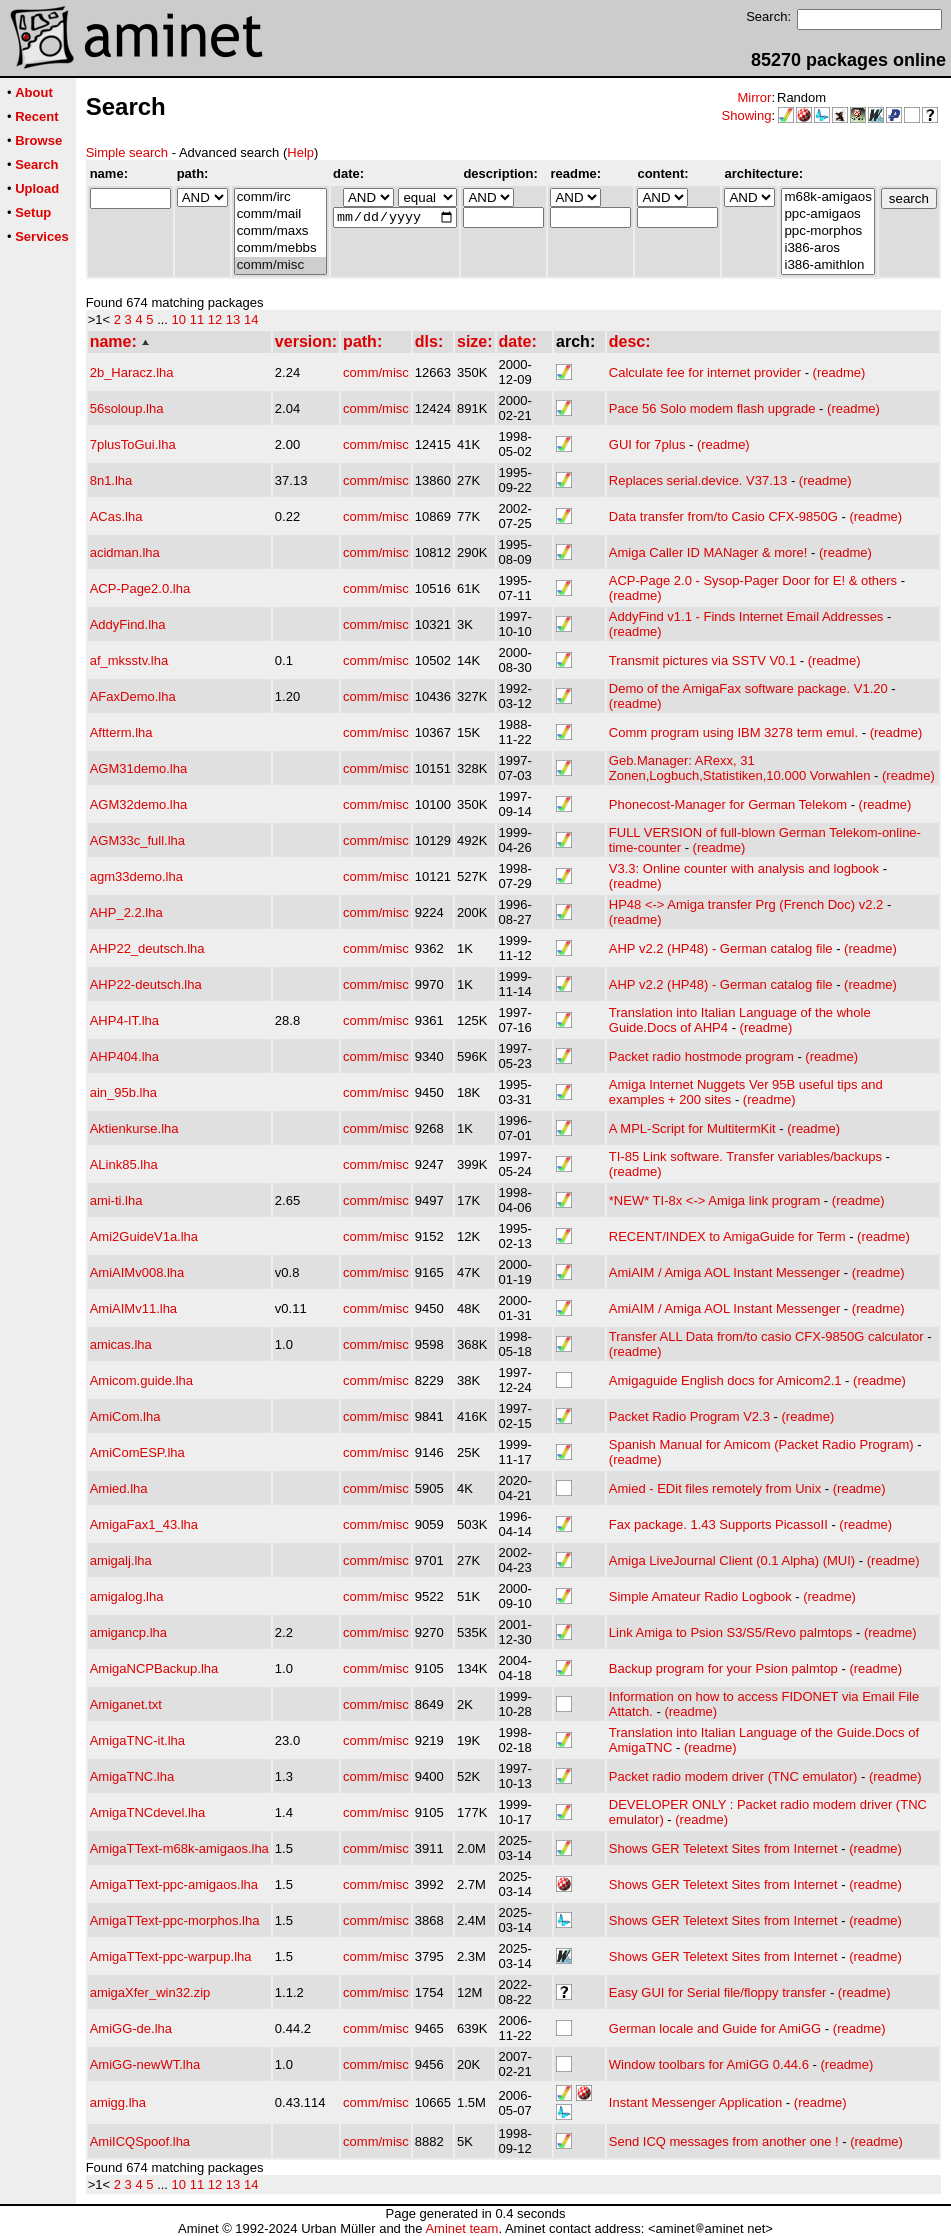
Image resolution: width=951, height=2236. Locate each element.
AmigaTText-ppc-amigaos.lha (174, 1884)
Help (300, 152)
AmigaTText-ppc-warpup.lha (171, 1956)
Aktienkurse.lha (134, 1128)
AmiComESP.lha (137, 1452)
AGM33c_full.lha (137, 840)
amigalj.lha (121, 1560)
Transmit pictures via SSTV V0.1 (702, 660)
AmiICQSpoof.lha (140, 2141)
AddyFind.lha (128, 624)
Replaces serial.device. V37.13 (698, 480)
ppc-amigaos (827, 214)
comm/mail (280, 214)
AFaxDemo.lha (133, 696)
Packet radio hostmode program (701, 1056)
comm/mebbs (280, 248)
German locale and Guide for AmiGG (715, 2028)
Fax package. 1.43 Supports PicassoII (718, 1524)
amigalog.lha (127, 1596)
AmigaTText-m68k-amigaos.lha (179, 1848)
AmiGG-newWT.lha (145, 2064)
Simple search (127, 152)
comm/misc (280, 265)
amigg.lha (118, 2102)
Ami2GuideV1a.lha (144, 1236)
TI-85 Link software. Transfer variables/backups (745, 1156)
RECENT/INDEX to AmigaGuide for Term (727, 1236)
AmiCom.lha (125, 1416)
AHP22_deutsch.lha (147, 948)
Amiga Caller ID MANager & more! (708, 552)
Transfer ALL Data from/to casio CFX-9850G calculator (766, 1336)
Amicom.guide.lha (141, 1380)
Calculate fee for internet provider (705, 372)
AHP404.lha (124, 1056)
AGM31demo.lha (139, 768)
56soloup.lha (127, 408)
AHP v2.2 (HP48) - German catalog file (721, 948)
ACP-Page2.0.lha (140, 588)
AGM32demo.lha (139, 804)
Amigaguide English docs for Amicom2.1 (725, 1380)
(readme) (839, 372)
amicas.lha (121, 1344)
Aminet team (461, 2228)
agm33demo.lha (136, 876)
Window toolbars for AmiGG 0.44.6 (709, 2064)
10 (179, 319)
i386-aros (827, 248)
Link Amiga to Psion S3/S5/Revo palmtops (731, 1632)
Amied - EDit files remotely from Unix (715, 1488)
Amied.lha (119, 1488)
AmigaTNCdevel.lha (148, 1812)
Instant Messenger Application (695, 2102)
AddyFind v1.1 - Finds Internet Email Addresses (746, 616)
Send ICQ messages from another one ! (724, 2141)
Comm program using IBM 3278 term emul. (733, 732)
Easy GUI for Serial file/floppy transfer (717, 1992)
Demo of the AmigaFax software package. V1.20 (748, 688)
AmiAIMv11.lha (133, 1308)
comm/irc (280, 197)
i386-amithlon (827, 265)
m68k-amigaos (827, 197)
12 (215, 319)
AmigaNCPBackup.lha (154, 1668)
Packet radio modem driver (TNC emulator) (733, 1776)
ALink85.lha (124, 1164)
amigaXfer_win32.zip (150, 1992)
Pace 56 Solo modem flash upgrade (712, 408)
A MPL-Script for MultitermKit (692, 1128)
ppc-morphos (827, 231)
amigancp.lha (128, 1632)
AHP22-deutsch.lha (146, 984)
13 (233, 319)
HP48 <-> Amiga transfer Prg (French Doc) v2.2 (746, 904)
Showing (747, 115)
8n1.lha (111, 480)
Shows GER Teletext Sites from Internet (723, 1848)
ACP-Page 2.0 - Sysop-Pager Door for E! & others (753, 580)
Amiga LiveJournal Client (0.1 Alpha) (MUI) (732, 1560)
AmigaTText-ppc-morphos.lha (175, 1920)
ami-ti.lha (116, 1200)
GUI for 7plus (647, 444)
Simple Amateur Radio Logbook (700, 1596)
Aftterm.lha (121, 732)
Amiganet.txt (126, 1704)
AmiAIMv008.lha (137, 1272)
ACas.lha (116, 516)
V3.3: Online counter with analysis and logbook (744, 868)
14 (251, 319)
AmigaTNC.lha (132, 1776)
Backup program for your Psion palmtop (723, 1668)
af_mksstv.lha (129, 660)
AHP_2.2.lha (126, 912)
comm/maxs (280, 231)
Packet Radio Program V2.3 (689, 1416)
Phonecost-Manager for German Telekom (728, 804)
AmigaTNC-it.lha (137, 1740)
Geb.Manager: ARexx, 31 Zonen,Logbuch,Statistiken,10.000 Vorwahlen (740, 768)
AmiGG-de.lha (131, 2028)
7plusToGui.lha (133, 444)
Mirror (754, 97)
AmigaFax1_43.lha (144, 1524)
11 (197, 319)
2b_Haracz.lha (132, 372)
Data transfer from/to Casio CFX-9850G (723, 516)
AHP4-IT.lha (124, 1020)
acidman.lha (125, 552)
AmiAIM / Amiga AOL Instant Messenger (724, 1272)
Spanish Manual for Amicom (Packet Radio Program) (761, 1444)
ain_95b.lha (123, 1092)
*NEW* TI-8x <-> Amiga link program (714, 1200)
